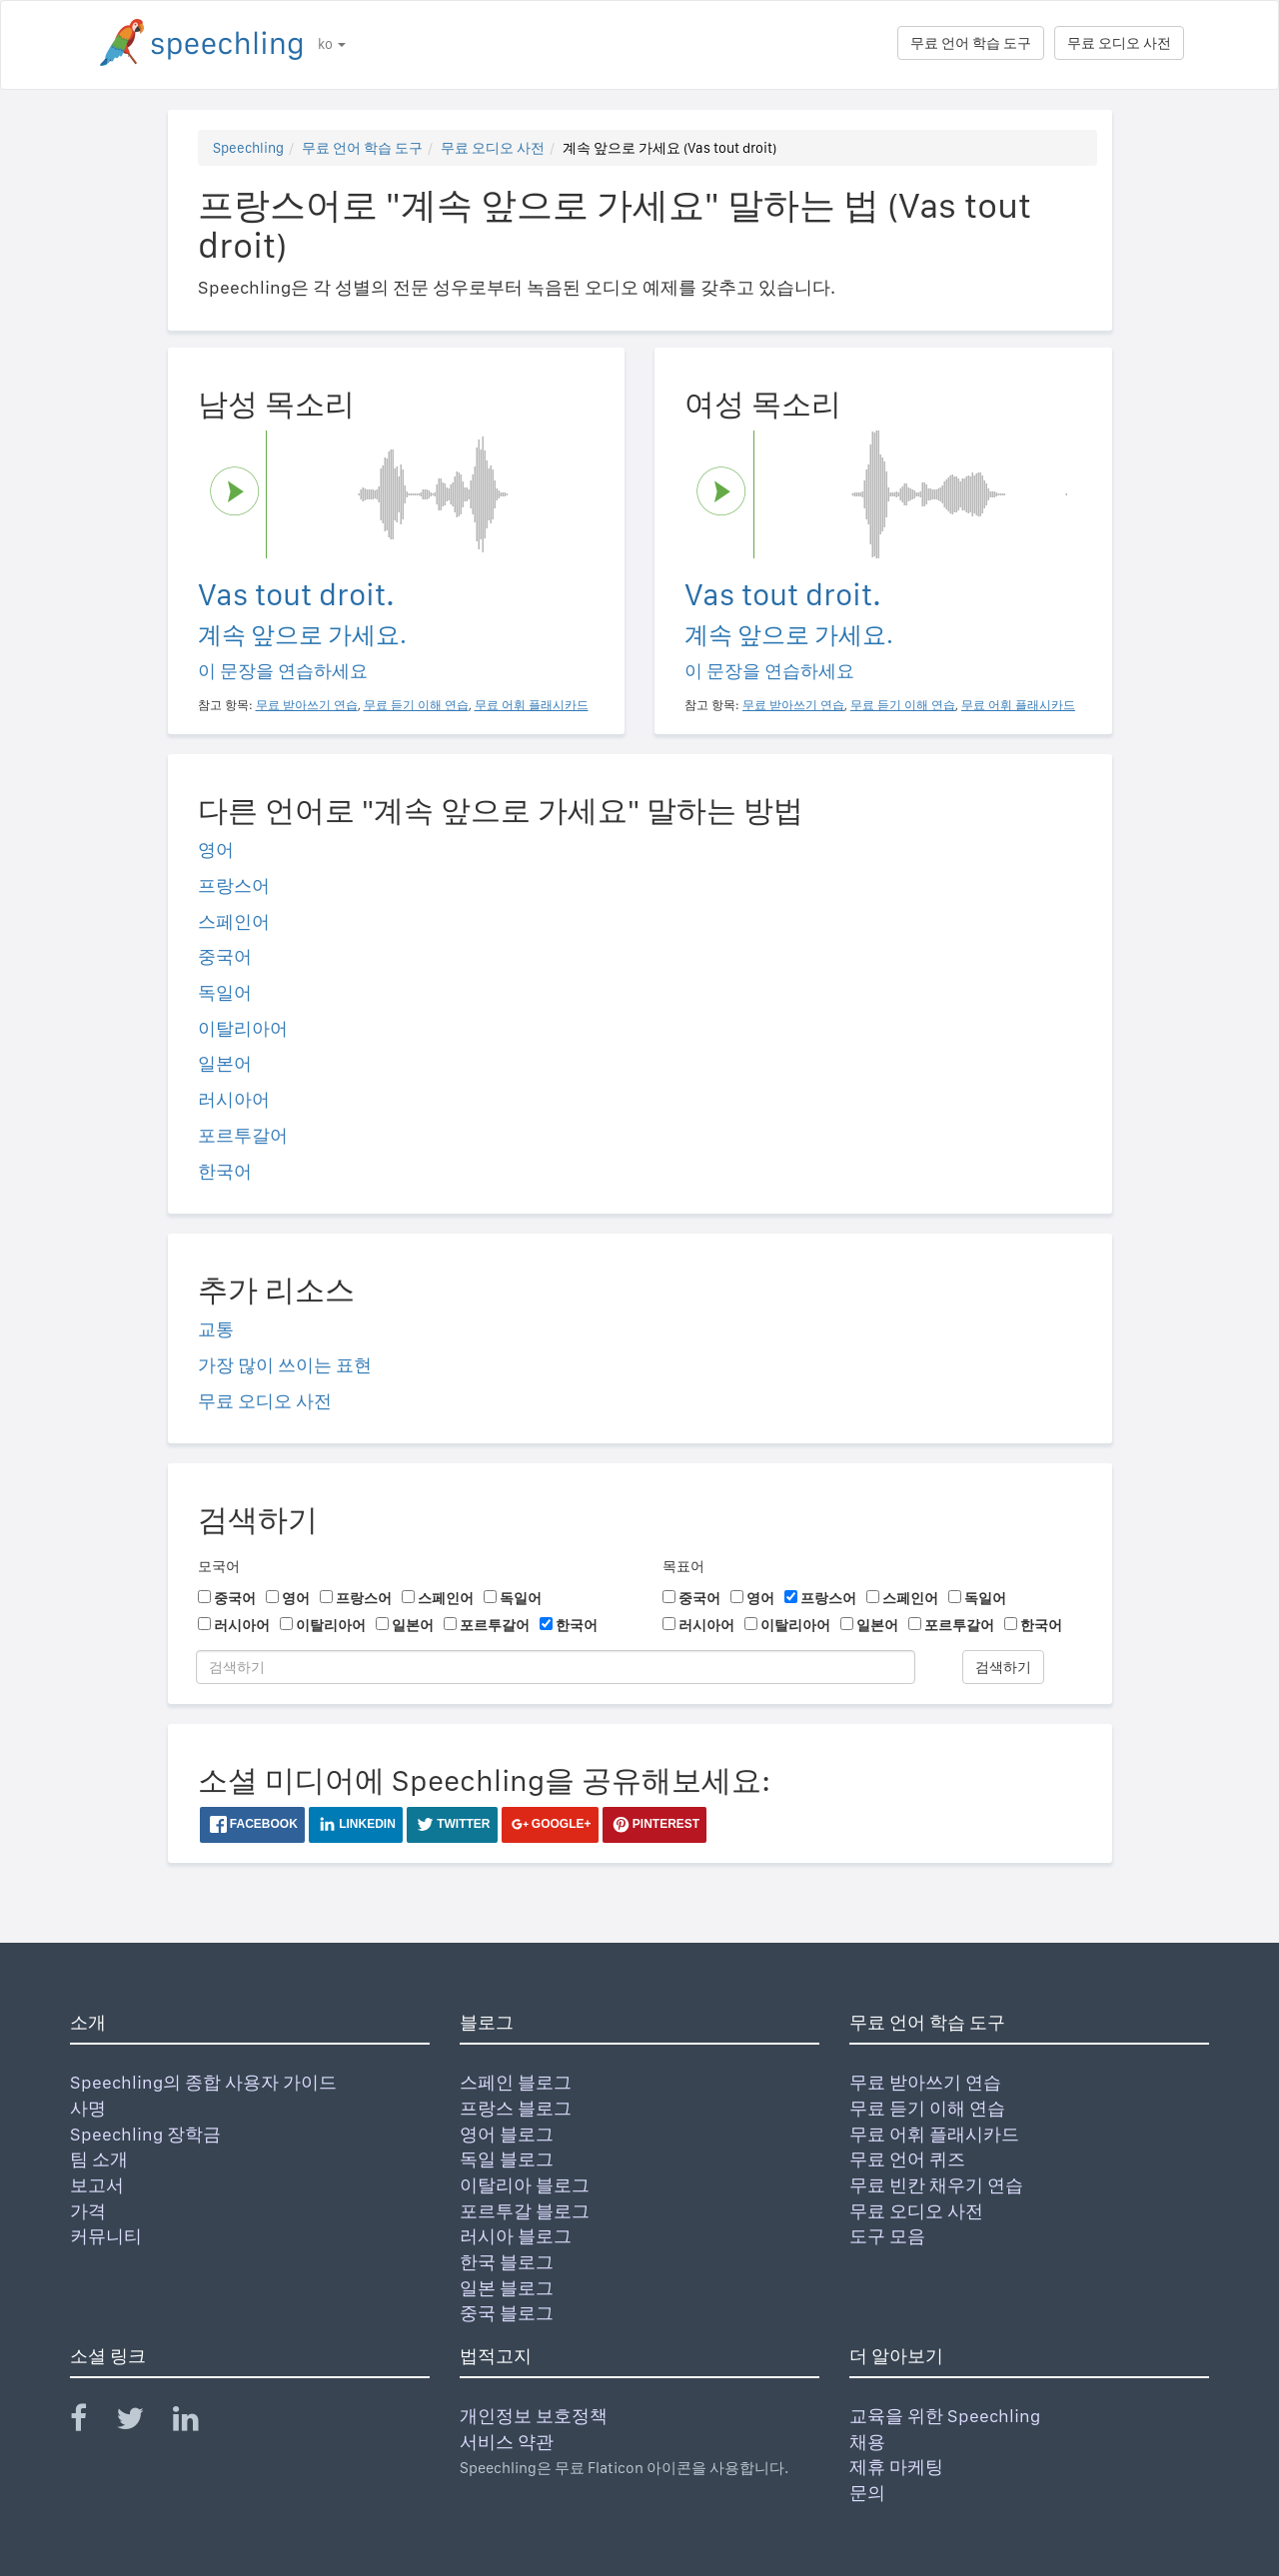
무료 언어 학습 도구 (970, 43)
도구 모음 (887, 2235)
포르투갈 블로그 (525, 2210)
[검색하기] (555, 1667)
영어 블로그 (507, 2134)
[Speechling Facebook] (91, 2422)
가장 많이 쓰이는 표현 (285, 1364)
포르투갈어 (243, 1135)
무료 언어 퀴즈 (907, 2158)
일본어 (225, 1063)
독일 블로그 (507, 2158)
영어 (216, 849)
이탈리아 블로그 (525, 2184)
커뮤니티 (106, 2235)
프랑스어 (234, 885)
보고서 (97, 2184)
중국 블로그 (507, 2312)
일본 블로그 (507, 2287)
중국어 (225, 956)
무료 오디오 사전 (1119, 43)
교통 (216, 1328)
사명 (88, 2108)
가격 (88, 2210)
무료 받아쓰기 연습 (925, 2082)
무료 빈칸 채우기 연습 (936, 2184)
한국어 (225, 1171)
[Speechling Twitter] (142, 2422)
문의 (867, 2492)
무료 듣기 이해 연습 (927, 2108)
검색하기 (1003, 1667)
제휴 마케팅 (896, 2466)
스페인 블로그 (516, 2082)
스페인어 (234, 921)
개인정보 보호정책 (534, 2415)
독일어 (225, 992)
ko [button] (332, 44)
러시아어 (234, 1099)
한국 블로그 (507, 2261)
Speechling (248, 148)
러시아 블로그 (516, 2235)
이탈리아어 (243, 1028)
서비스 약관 (507, 2441)
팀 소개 (99, 2158)
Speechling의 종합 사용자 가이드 (203, 2082)
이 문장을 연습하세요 (283, 670)
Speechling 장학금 (145, 2134)
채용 (867, 2441)
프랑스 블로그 (516, 2108)
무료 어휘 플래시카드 (934, 2134)
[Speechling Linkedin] (198, 2422)
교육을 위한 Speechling (944, 2415)
